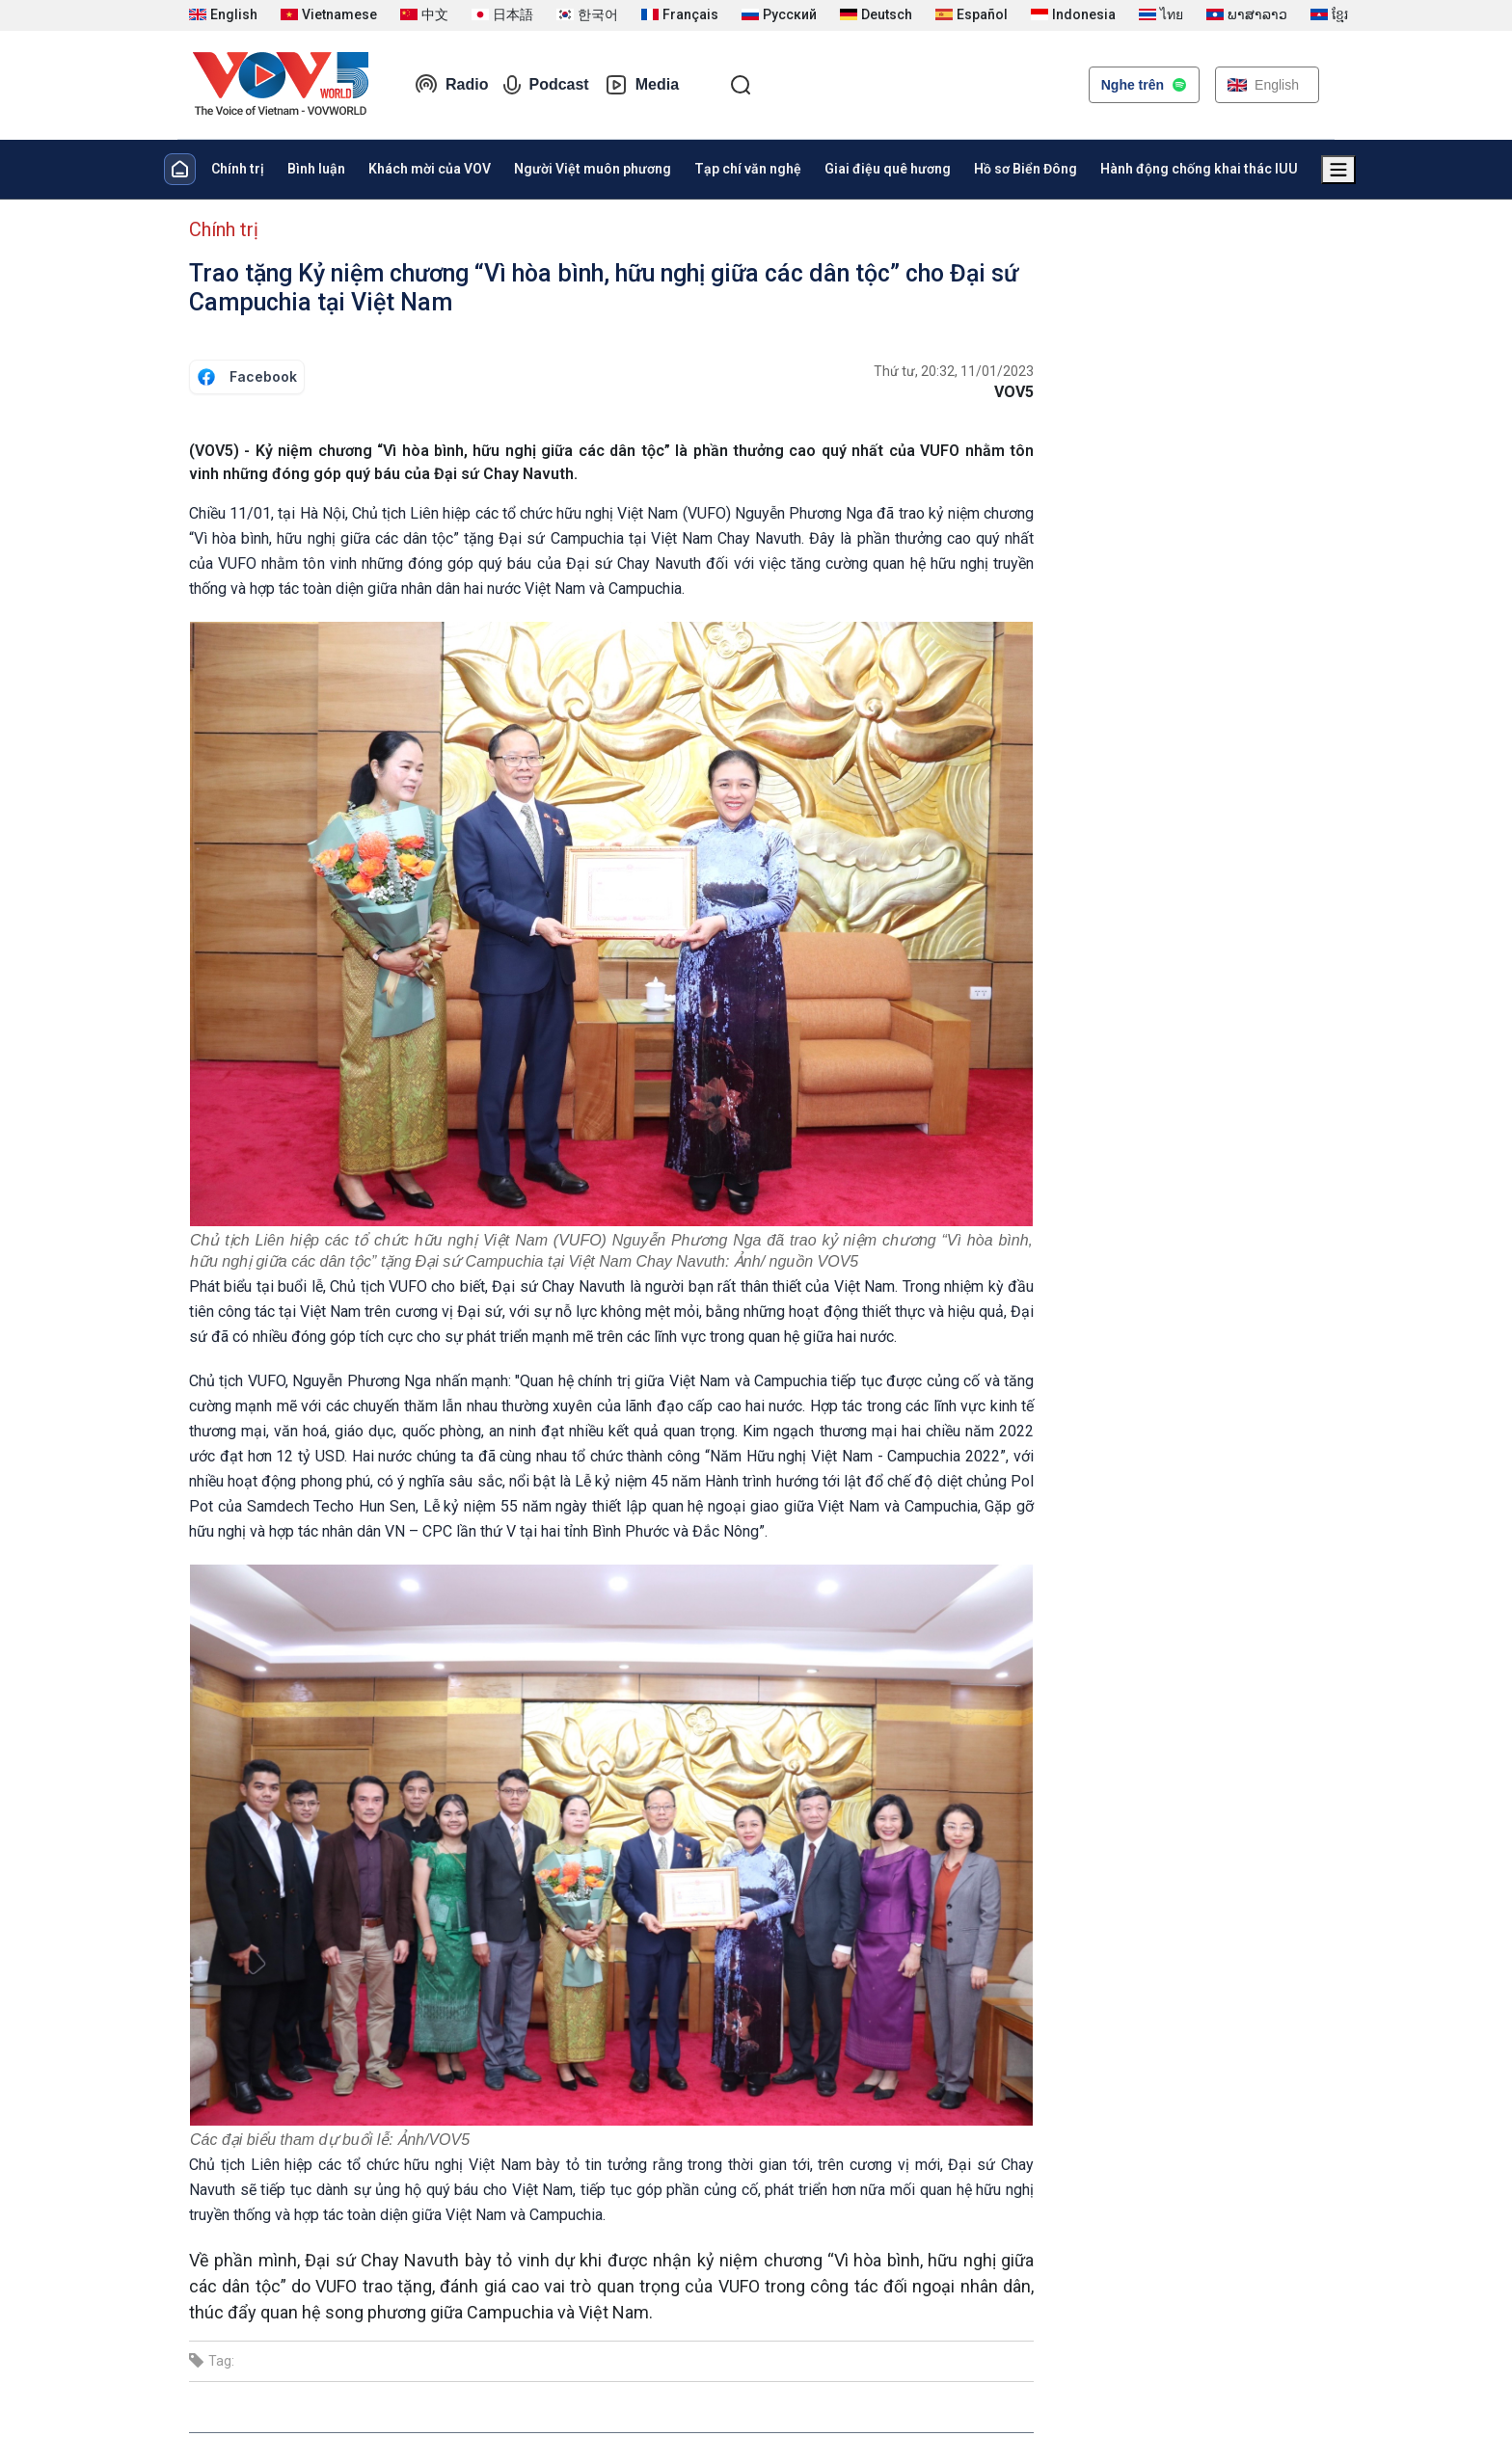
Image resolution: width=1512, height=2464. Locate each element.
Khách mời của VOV (429, 168)
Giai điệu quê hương (887, 168)
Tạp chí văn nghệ (747, 168)
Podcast (545, 84)
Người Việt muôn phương (592, 168)
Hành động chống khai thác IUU (1199, 168)
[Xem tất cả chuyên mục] (1338, 169)
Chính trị (237, 168)
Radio (451, 84)
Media (642, 84)
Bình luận (316, 168)
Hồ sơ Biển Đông (1025, 168)
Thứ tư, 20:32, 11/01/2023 (954, 371)
